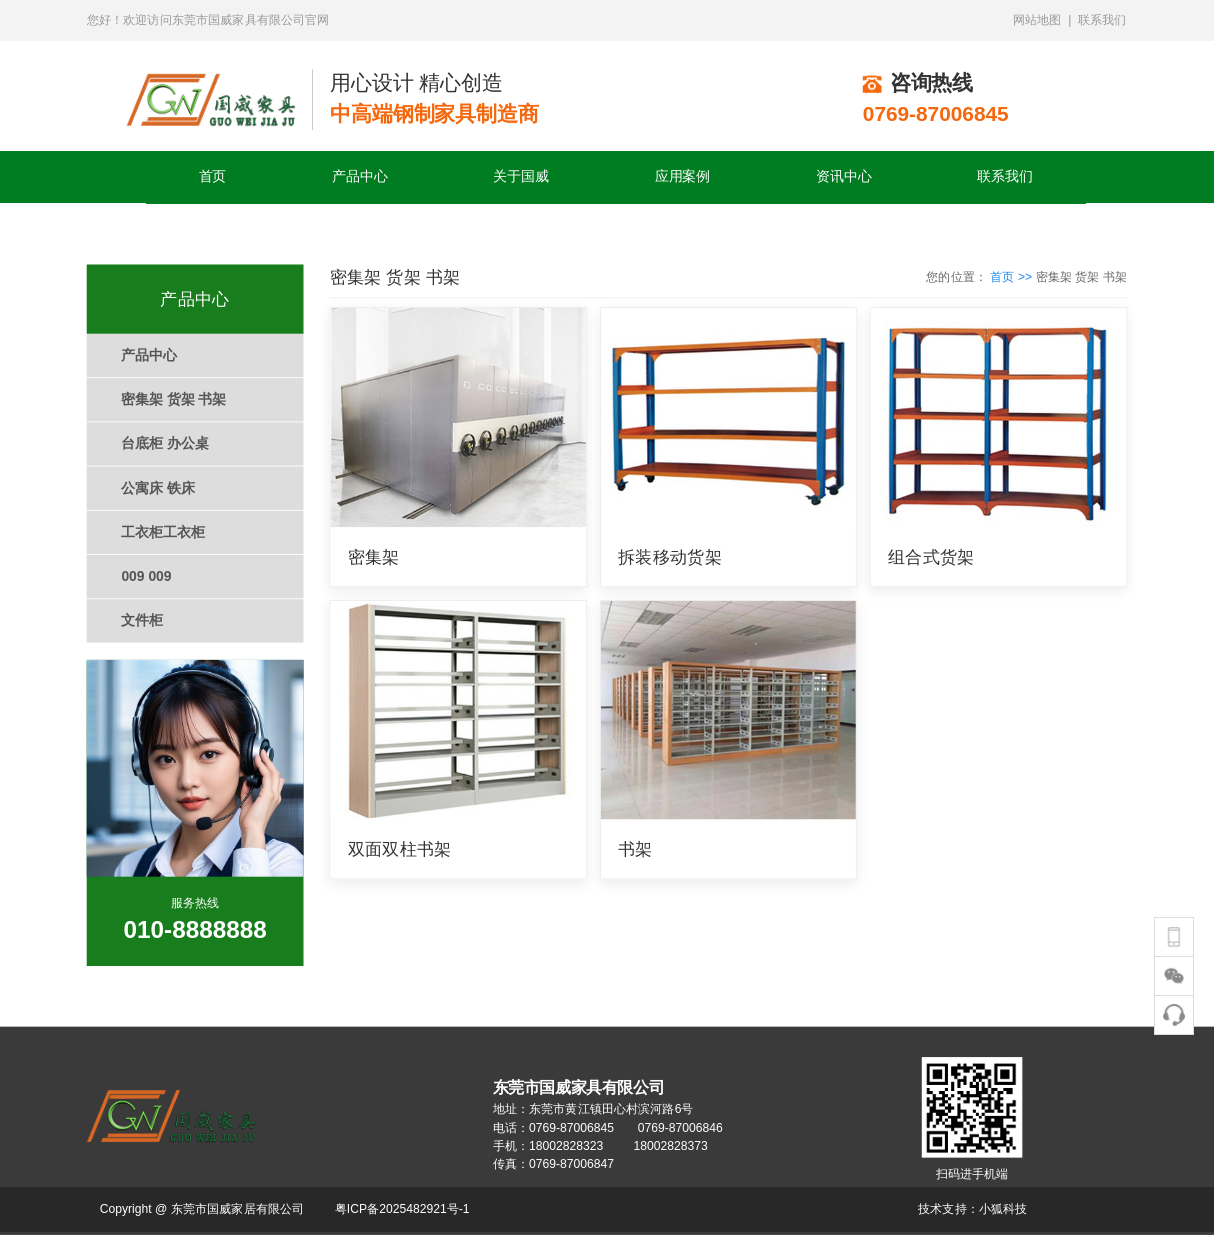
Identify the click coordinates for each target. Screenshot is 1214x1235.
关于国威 (520, 176)
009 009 (146, 576)
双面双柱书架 (400, 849)
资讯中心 (843, 176)
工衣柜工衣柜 (162, 532)
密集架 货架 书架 (173, 399)
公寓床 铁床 (157, 487)
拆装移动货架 (670, 556)
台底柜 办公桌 (164, 443)
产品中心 (359, 176)
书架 (635, 849)
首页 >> (1012, 276)
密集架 (374, 556)
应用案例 (682, 176)
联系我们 (1004, 176)
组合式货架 (931, 556)
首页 (213, 176)
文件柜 (142, 620)
